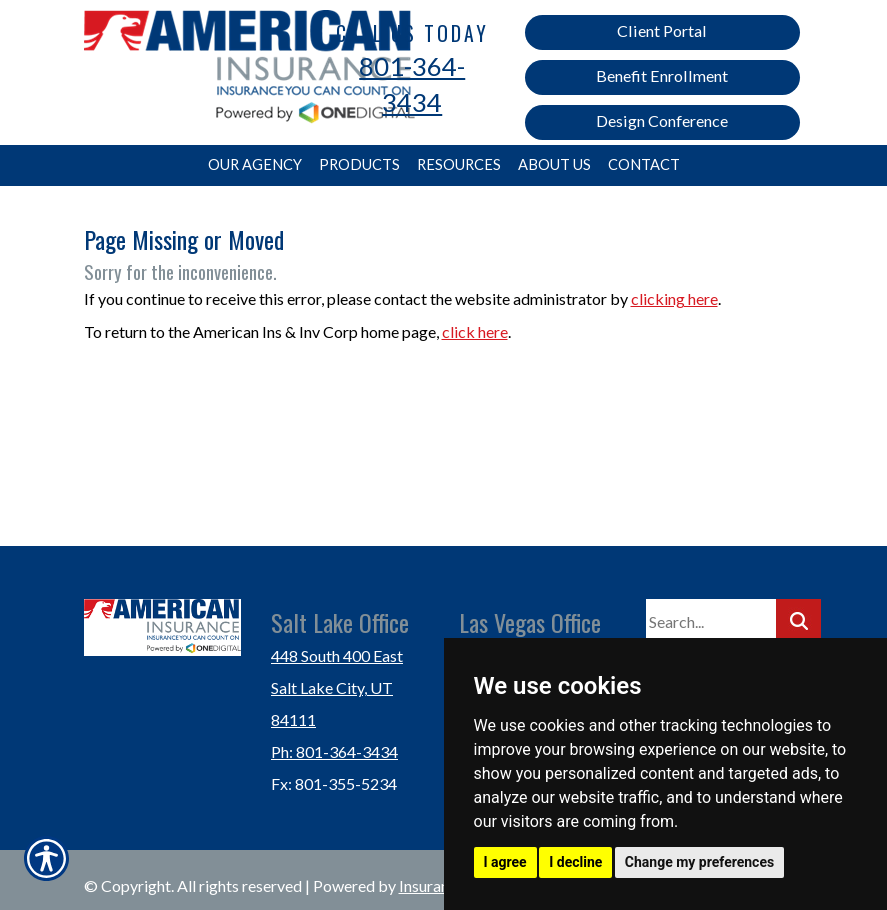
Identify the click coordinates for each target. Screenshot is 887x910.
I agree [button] (505, 862)
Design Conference (662, 120)
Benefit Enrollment (662, 75)
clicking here (674, 298)
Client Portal (662, 30)
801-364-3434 (412, 84)
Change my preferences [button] (699, 862)
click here (475, 331)
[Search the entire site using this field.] (711, 621)
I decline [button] (575, 862)
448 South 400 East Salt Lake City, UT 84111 (337, 687)
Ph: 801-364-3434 (334, 751)
